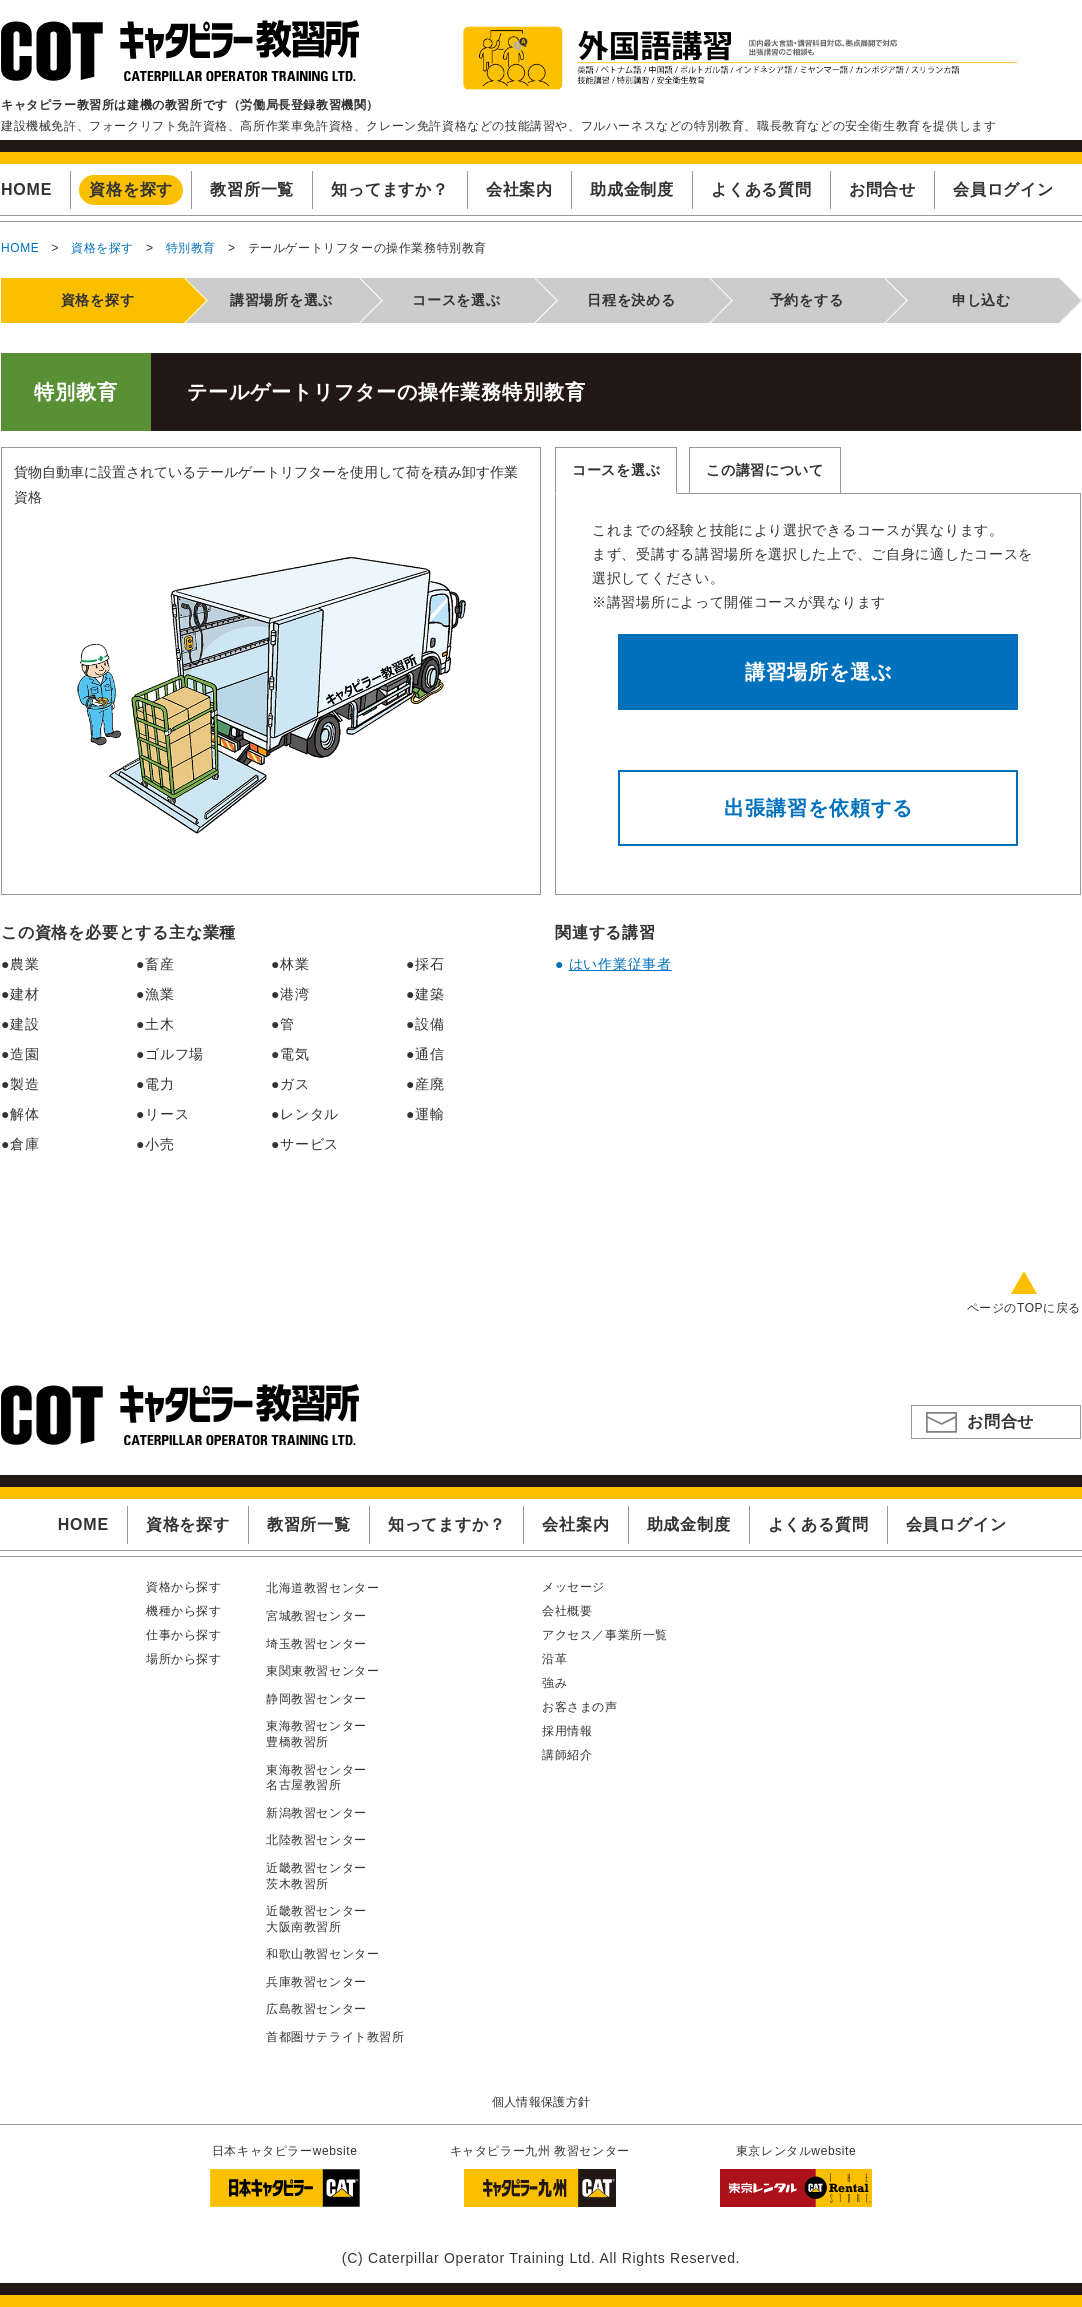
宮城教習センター (316, 1616)
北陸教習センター (316, 1840)
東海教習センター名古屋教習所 (316, 1778)
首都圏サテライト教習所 (335, 2037)
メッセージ (573, 1587)
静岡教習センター (316, 1699)
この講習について (765, 470)
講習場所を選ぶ (818, 672)
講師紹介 (567, 1755)
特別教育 (191, 248)
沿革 (554, 1659)
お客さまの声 (580, 1707)
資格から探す (184, 1587)
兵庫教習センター (316, 1982)
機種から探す (184, 1611)
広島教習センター (316, 2009)
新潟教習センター (316, 1813)
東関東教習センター (322, 1671)
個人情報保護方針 (541, 2102)
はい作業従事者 (620, 964)
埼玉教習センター (316, 1644)
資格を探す (102, 248)
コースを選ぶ (616, 470)
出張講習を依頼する (818, 808)
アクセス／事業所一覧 (605, 1635)
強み (554, 1683)
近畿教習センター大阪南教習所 (316, 1919)
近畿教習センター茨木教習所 (316, 1876)
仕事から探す (184, 1635)
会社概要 (567, 1611)
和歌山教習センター (322, 1954)
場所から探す (184, 1659)
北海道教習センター (322, 1588)
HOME (20, 248)
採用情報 (567, 1731)
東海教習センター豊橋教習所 (316, 1734)
